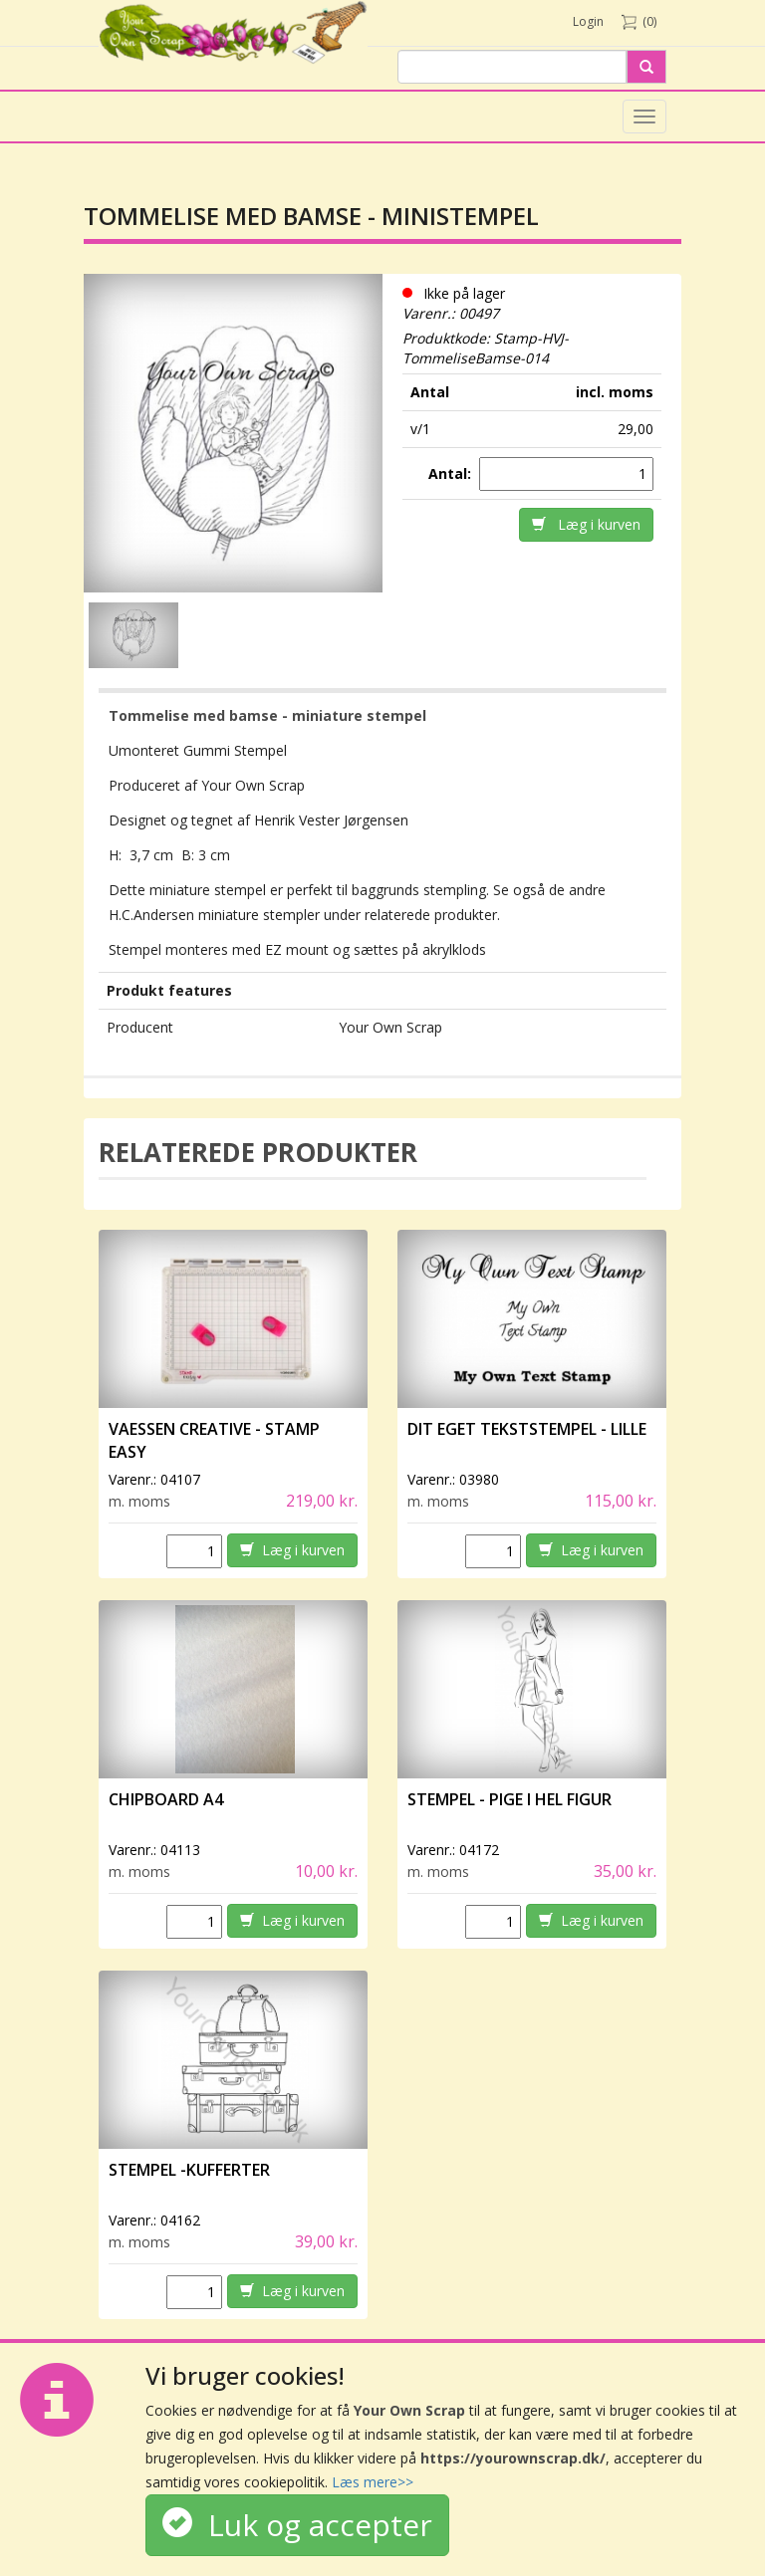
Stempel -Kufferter (189, 2170)
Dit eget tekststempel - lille (526, 1429)
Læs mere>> (372, 2481)
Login (588, 21)
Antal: (451, 473)
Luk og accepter (297, 2524)
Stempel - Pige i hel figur (509, 1799)
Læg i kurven (586, 524)
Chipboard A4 (166, 1799)
